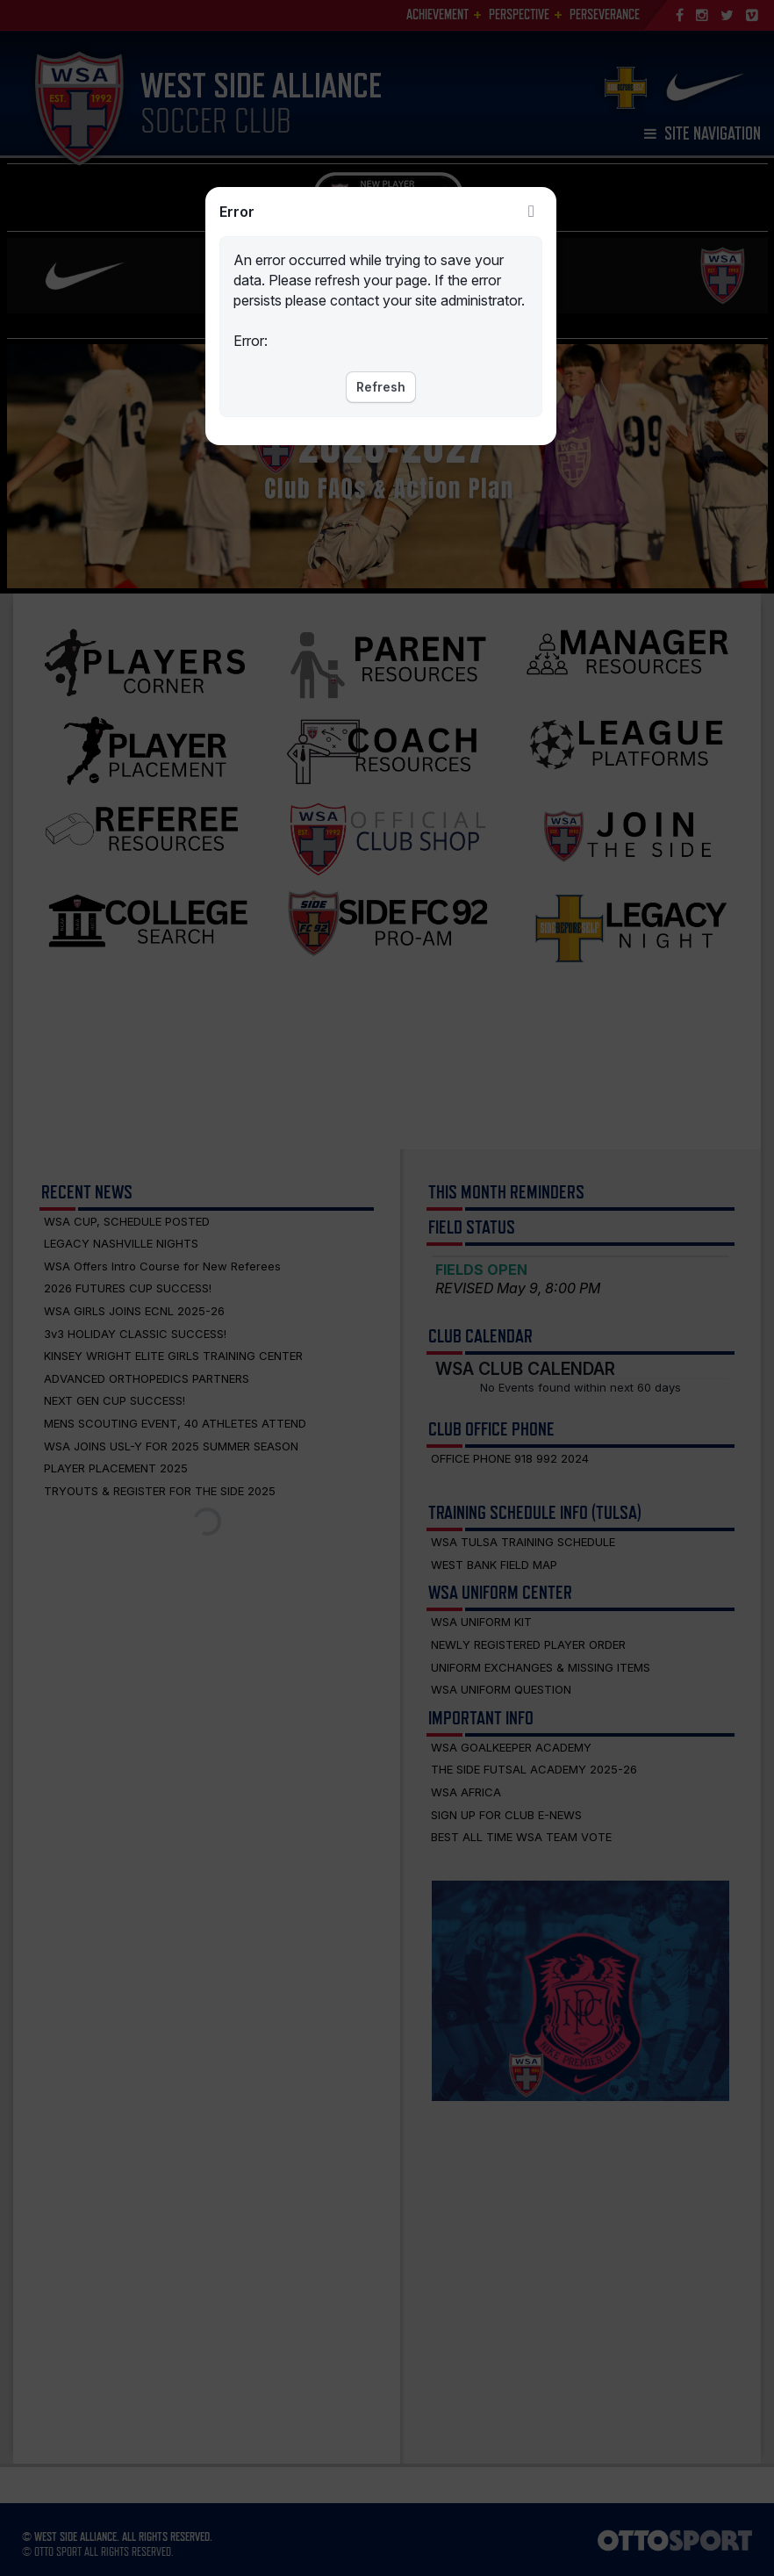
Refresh (380, 386)
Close (531, 211)
